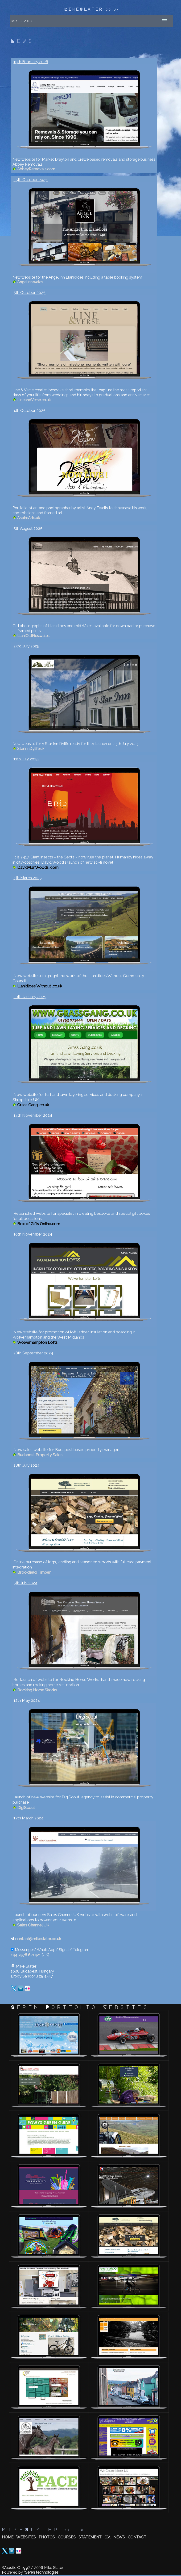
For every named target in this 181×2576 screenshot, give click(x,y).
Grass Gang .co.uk (33, 1105)
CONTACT (137, 2537)
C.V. (107, 2537)
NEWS (119, 2537)
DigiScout (26, 1807)
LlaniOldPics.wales (33, 635)
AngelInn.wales (30, 282)
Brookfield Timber (34, 1572)
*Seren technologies (41, 2572)
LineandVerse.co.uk (34, 400)
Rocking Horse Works (37, 1690)
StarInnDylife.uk (30, 748)
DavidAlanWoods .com (37, 867)
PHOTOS (47, 2537)
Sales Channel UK (33, 1925)
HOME (7, 2537)
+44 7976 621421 (26, 1954)
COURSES (67, 2537)
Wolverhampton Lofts (37, 1342)
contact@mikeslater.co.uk (38, 1938)
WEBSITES (26, 2537)
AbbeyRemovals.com (36, 169)
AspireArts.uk (28, 518)
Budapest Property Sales (39, 1454)
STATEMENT (90, 2537)
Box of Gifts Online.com (38, 1223)
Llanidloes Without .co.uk (39, 986)
